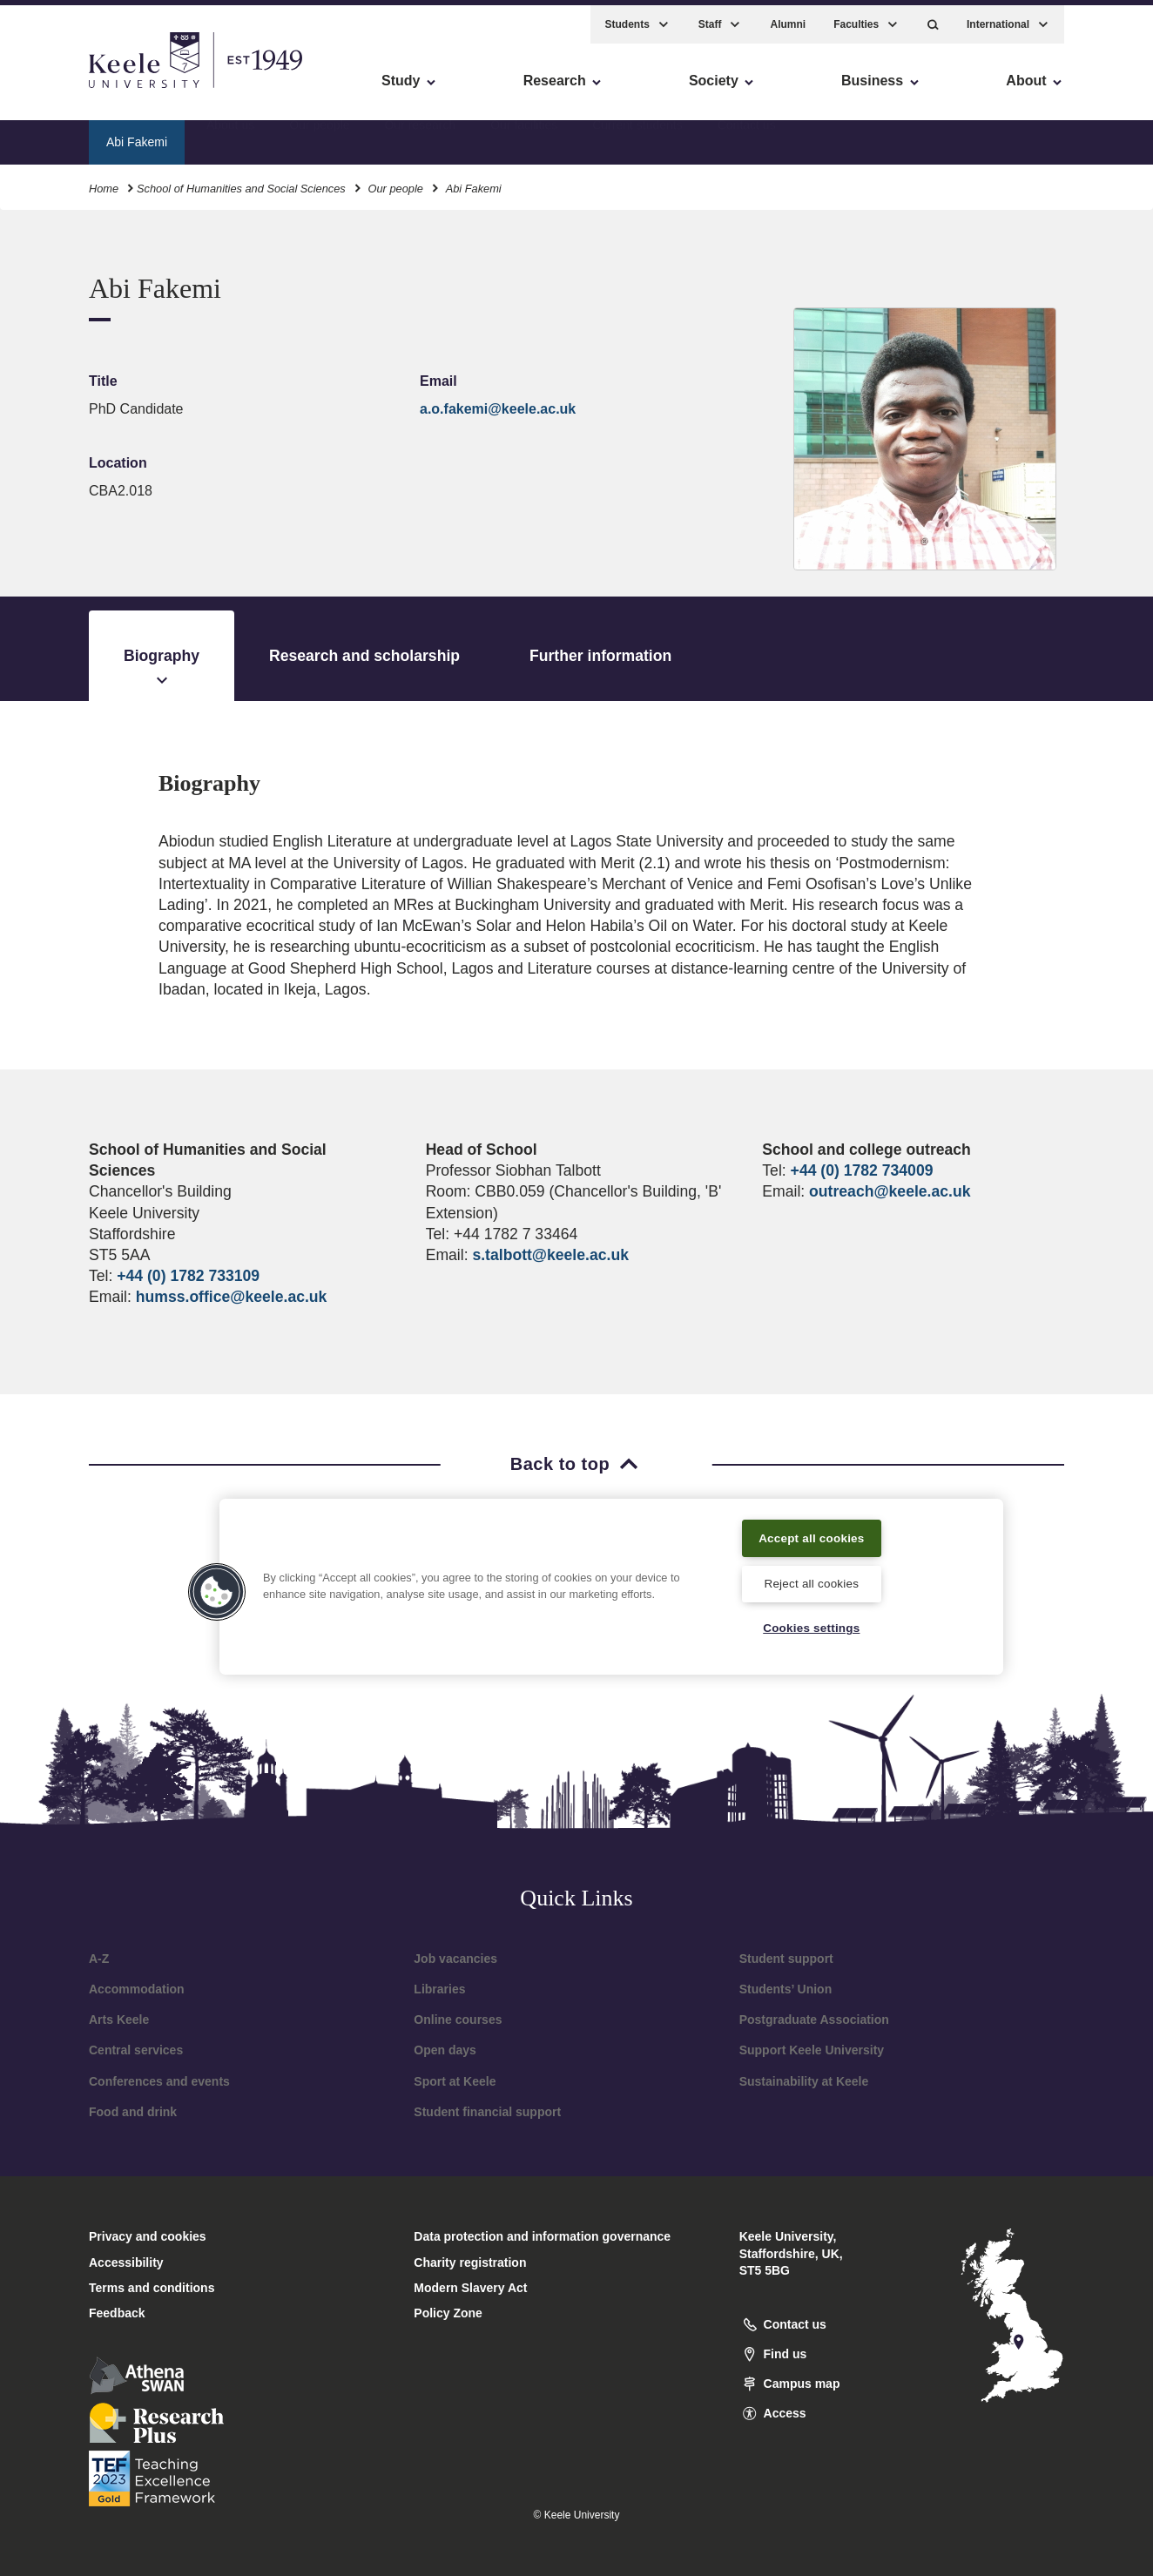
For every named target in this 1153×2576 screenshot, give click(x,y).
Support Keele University (812, 2050)
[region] (611, 1584)
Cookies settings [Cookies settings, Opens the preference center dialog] (811, 1628)
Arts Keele (119, 2019)
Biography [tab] (161, 669)
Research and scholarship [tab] (364, 655)
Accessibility (64, 87)
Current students (637, 135)
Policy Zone (448, 2313)
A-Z (99, 1959)
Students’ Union (786, 1989)
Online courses (458, 2019)
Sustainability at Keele (804, 2081)
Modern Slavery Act (470, 2288)
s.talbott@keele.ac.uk (550, 1255)
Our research (419, 135)
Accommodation (137, 1989)
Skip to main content (92, 87)
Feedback (117, 2313)
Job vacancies (455, 1959)
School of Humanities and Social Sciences (241, 181)
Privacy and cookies (147, 2236)
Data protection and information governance (542, 2236)
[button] (933, 18)
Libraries (439, 1989)
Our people (319, 135)
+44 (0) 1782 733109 (188, 1276)
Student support (786, 1959)
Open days (445, 2050)
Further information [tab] (600, 655)
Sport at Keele (455, 2081)
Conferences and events (159, 2081)
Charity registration (470, 2262)
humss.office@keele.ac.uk (231, 1296)
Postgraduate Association (814, 2019)
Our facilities (523, 135)
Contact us (747, 135)
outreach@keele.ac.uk (889, 1191)
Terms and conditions (151, 2288)
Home (103, 181)
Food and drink (133, 2112)
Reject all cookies (811, 1581)
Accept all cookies (812, 1534)
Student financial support (487, 2112)
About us (230, 135)
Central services (136, 2050)
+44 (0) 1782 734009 (862, 1170)
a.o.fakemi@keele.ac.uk (498, 408)
